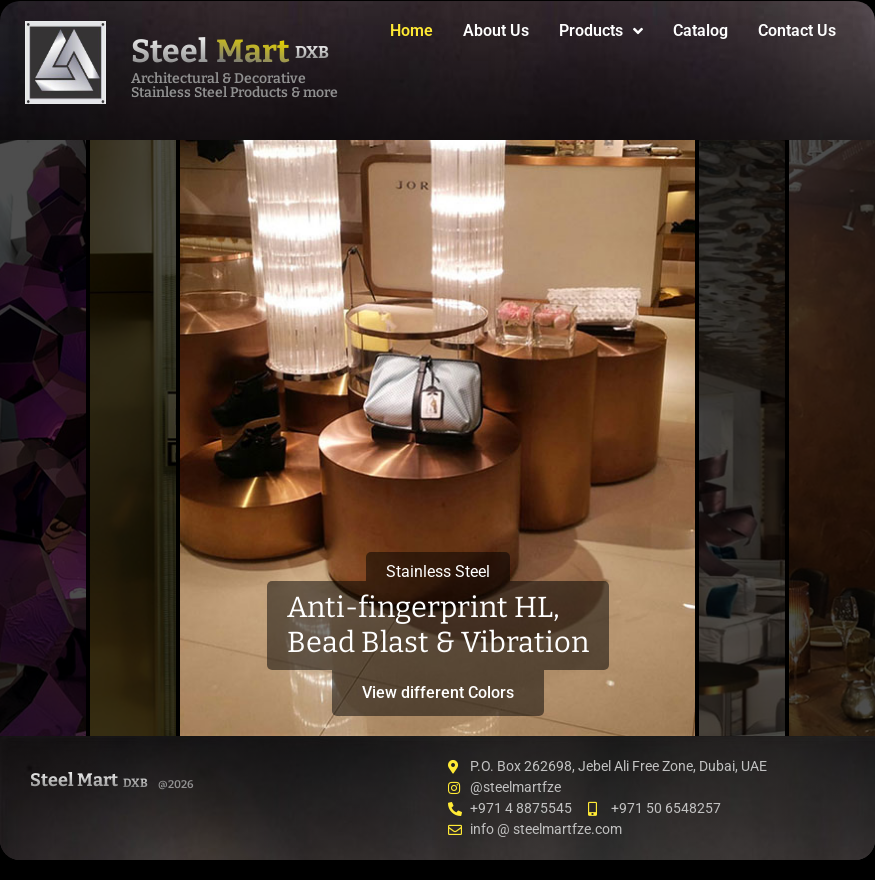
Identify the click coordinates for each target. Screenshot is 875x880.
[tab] (43, 438)
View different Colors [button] (438, 692)
